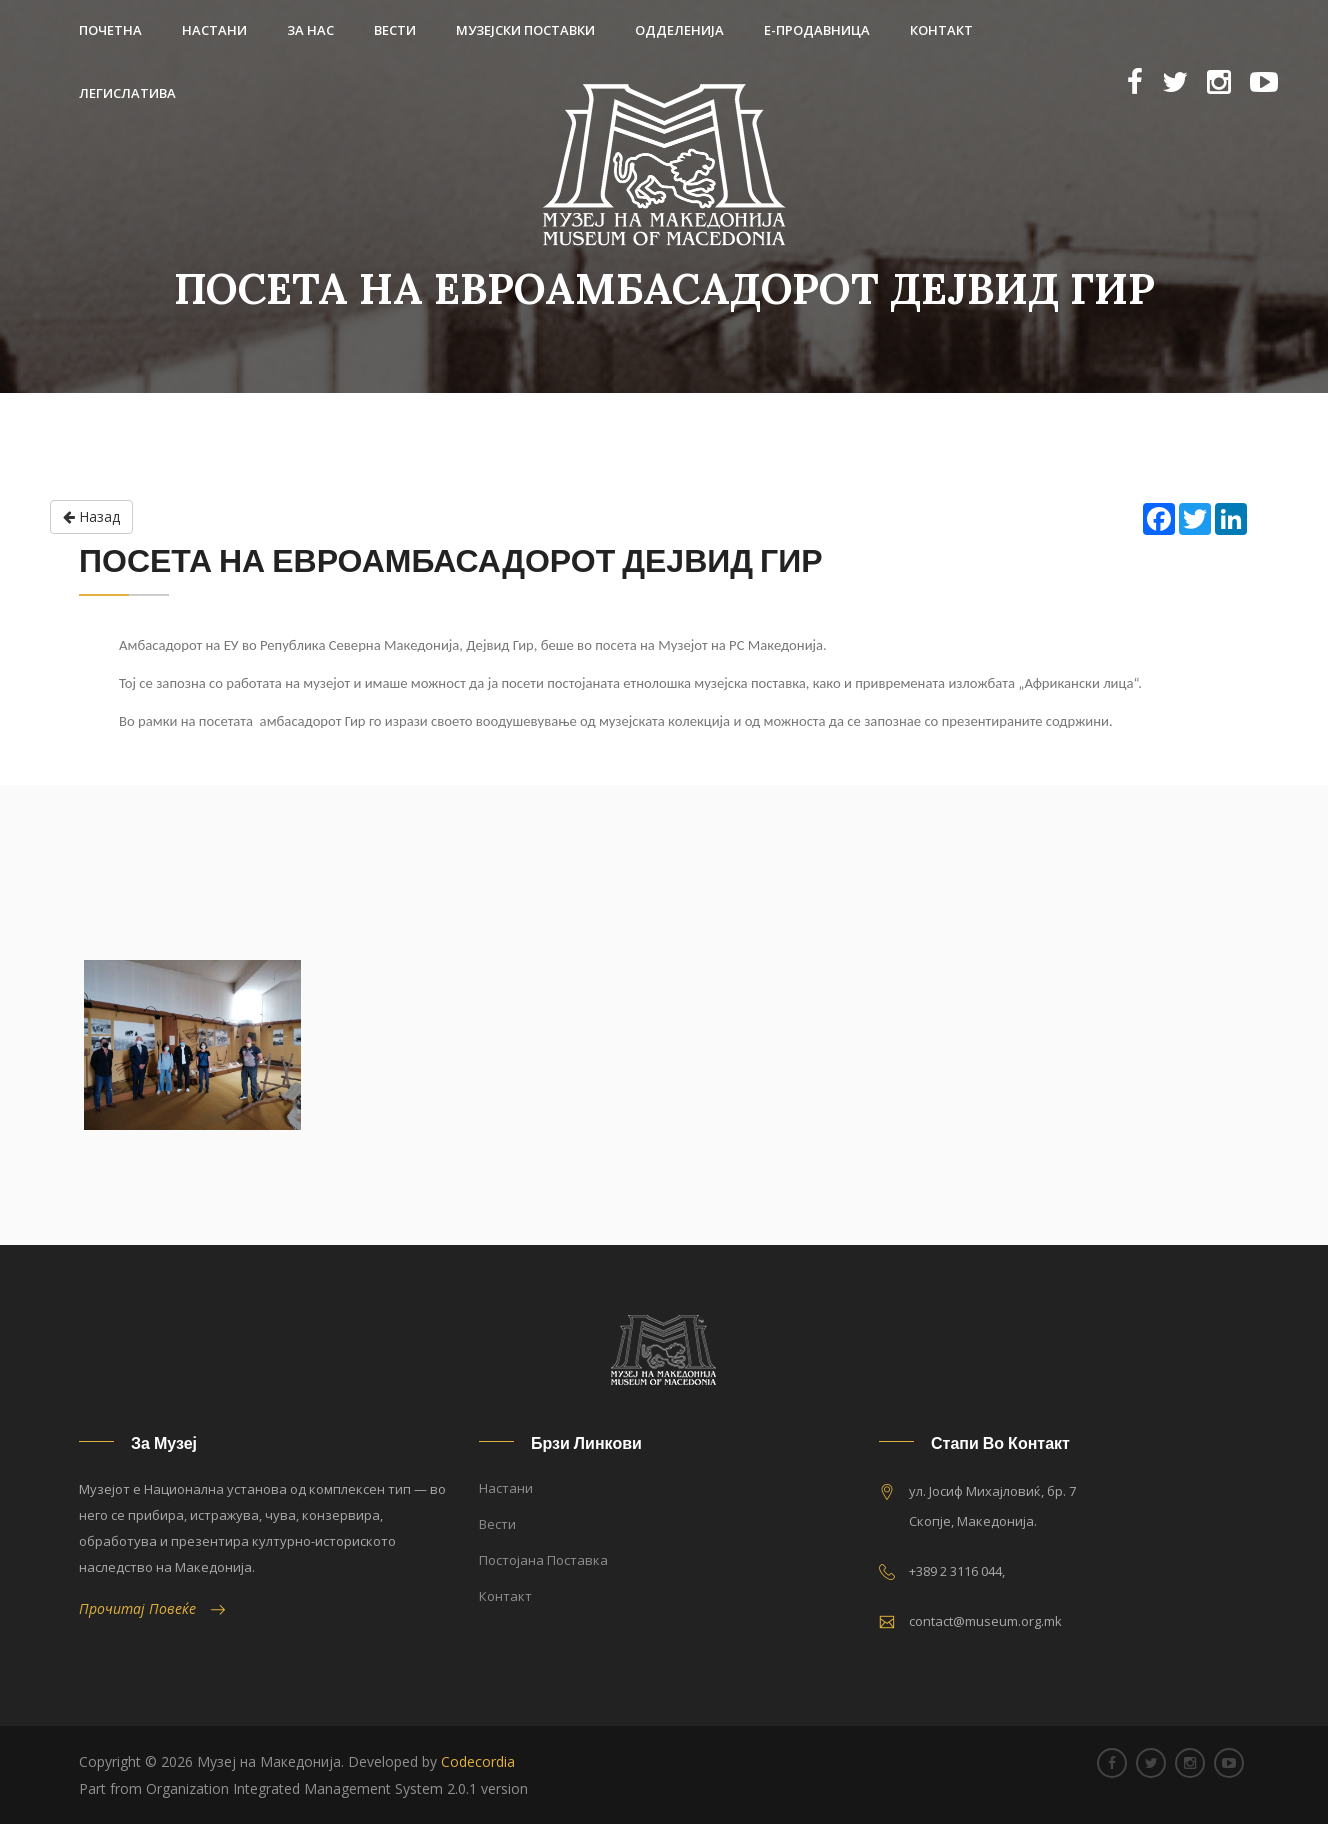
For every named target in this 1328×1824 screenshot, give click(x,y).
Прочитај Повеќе (152, 1608)
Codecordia (478, 1761)
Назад (91, 517)
